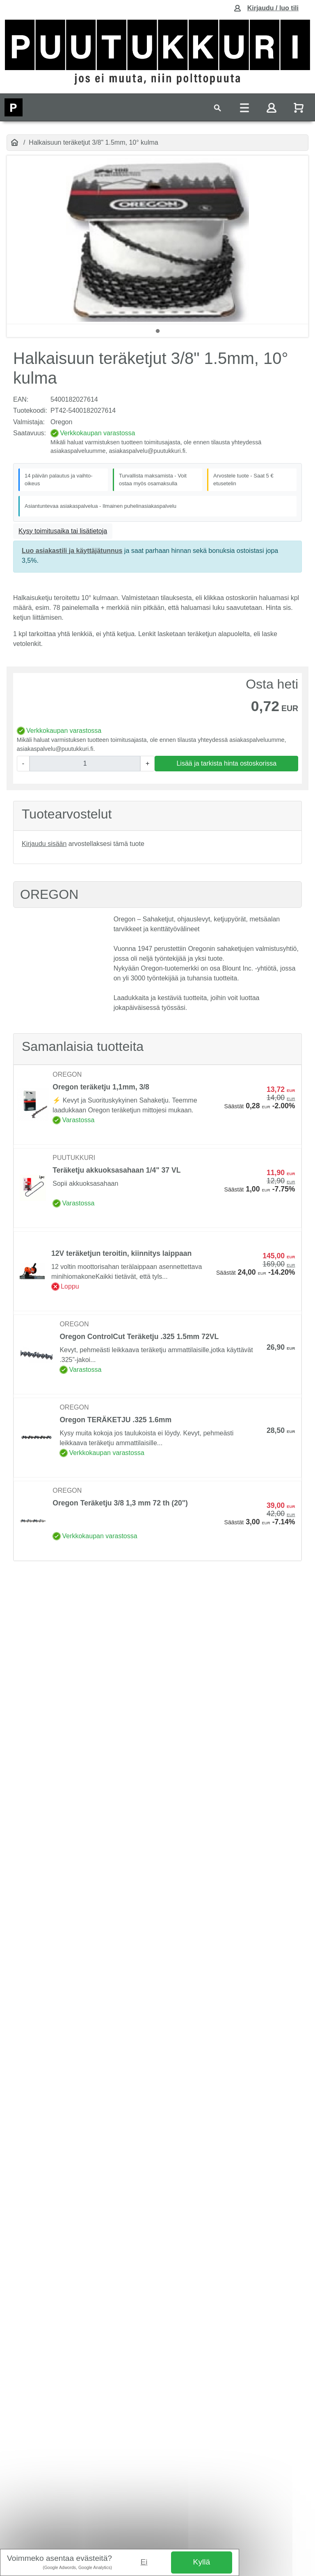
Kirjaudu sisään (44, 843)
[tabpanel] (157, 240)
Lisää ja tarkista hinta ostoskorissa (226, 763)
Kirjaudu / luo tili (273, 8)
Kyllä (201, 2562)
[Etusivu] (14, 142)
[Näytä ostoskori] (299, 108)
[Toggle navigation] (217, 108)
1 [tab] (157, 331)
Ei (144, 2562)
